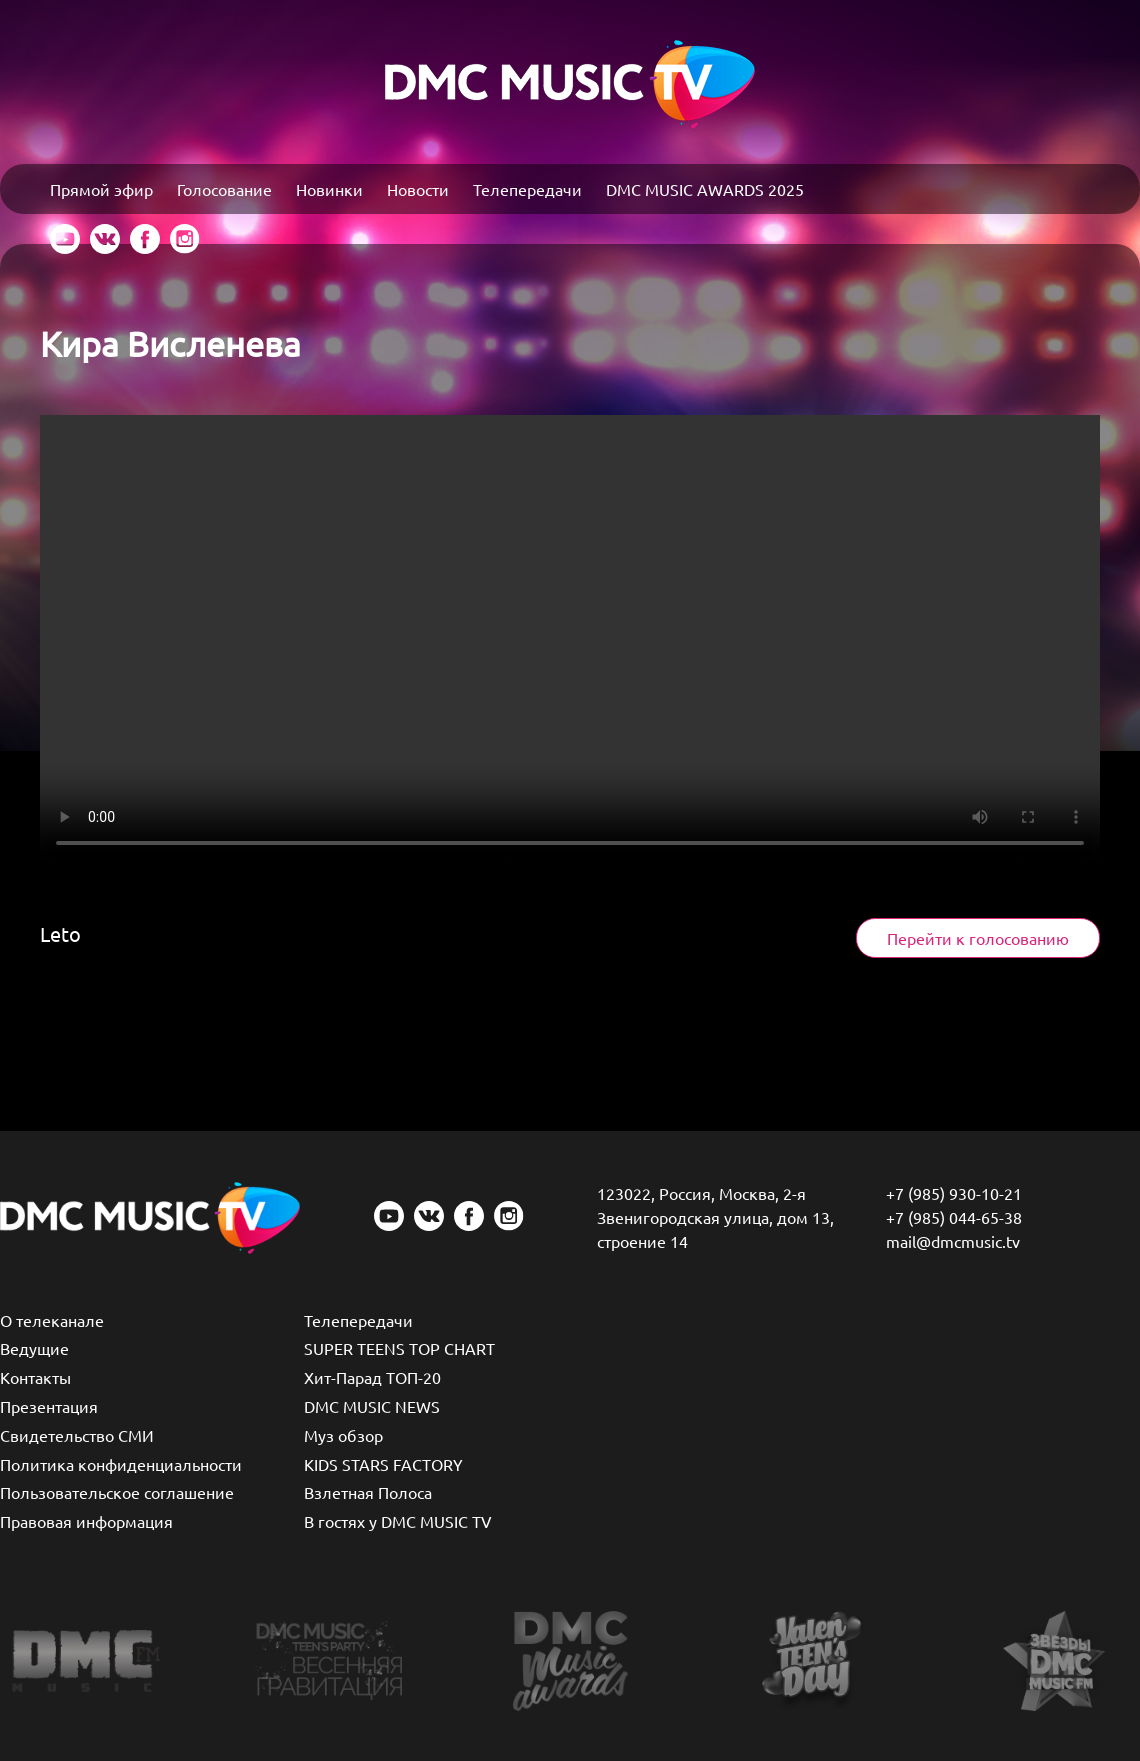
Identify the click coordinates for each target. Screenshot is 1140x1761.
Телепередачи (527, 189)
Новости (418, 189)
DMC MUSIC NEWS (372, 1406)
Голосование (224, 189)
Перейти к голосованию (978, 938)
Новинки (329, 189)
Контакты (35, 1377)
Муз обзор (343, 1435)
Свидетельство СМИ (77, 1435)
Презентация (49, 1406)
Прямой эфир (101, 189)
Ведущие (34, 1348)
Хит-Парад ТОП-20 (372, 1377)
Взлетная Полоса (368, 1492)
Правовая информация (86, 1521)
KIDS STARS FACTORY (383, 1464)
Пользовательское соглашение (117, 1492)
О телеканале (52, 1320)
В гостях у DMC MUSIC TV (398, 1521)
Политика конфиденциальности (121, 1464)
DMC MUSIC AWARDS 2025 (705, 189)
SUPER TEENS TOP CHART (399, 1348)
